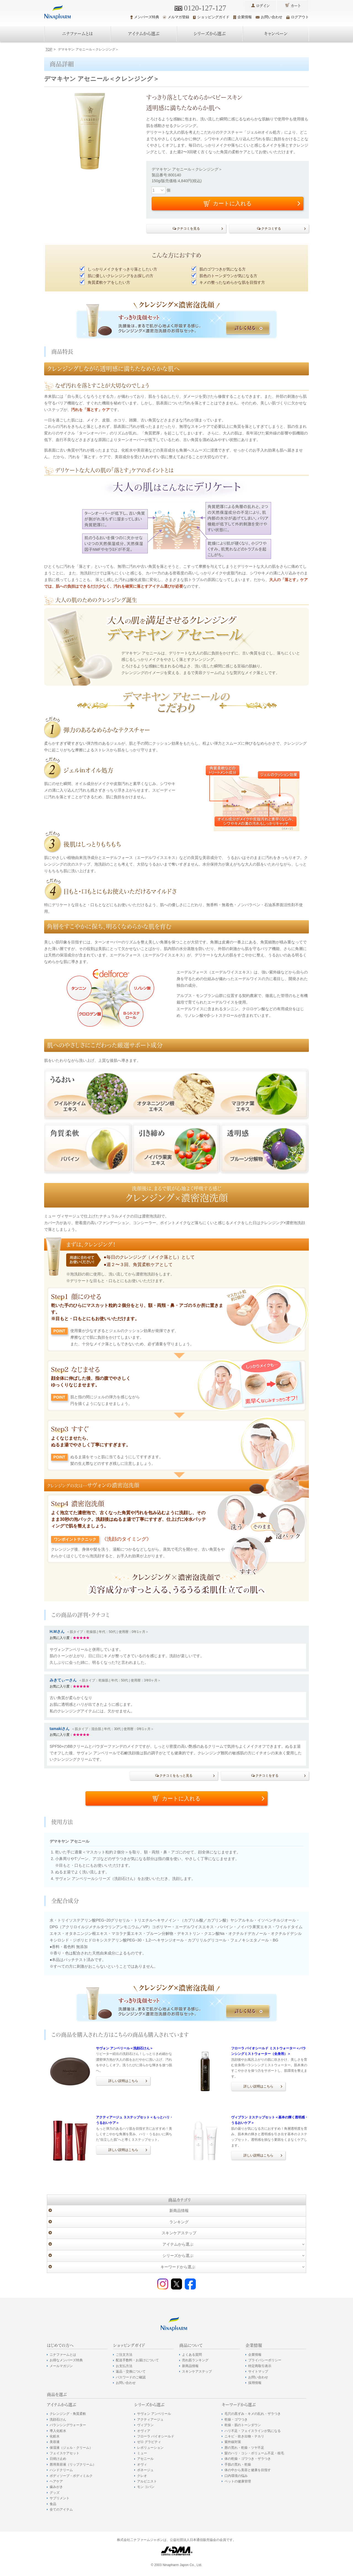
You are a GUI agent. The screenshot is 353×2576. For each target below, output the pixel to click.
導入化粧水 (58, 2431)
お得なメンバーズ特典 (66, 2360)
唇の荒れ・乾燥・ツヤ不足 (244, 2448)
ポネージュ (145, 2470)
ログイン (263, 6)
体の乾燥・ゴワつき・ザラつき (247, 2459)
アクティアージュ (150, 2419)
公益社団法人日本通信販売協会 (193, 2540)
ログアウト (297, 17)
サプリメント (59, 2498)
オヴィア (143, 2431)
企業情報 (242, 17)
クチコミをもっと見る (175, 1776)
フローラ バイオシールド (155, 2436)
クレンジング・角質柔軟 (68, 2414)
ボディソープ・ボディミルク (71, 2476)
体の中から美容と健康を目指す (247, 2470)
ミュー (142, 2453)
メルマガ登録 (176, 17)
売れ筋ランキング (195, 2360)
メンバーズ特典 (144, 17)
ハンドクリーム (61, 2470)
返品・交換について (131, 2371)
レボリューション (150, 2448)
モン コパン (145, 2487)
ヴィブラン (145, 2425)
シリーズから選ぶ (210, 33)
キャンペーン (276, 33)
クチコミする (271, 228)
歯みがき (56, 2487)
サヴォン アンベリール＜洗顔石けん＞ (124, 2048)
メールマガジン (61, 2366)
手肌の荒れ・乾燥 (237, 2464)
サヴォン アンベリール (154, 2414)
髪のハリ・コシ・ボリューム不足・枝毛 (254, 2453)
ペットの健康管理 (237, 2481)
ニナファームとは (77, 33)
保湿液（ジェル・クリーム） (71, 2448)
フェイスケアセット (64, 2453)
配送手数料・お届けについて (137, 2360)
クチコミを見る (188, 228)
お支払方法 (124, 2366)
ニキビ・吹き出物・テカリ (244, 2436)
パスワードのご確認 (131, 2377)
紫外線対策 (232, 2442)
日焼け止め (58, 2459)
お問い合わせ (269, 17)
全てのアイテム (61, 2509)
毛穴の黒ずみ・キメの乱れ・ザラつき (252, 2414)
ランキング (179, 2222)
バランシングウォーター (68, 2425)
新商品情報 (179, 2210)
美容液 (55, 2442)
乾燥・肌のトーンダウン (242, 2425)
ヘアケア (56, 2481)
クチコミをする (267, 1776)
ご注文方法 (124, 2355)
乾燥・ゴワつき (236, 2419)
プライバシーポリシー (264, 2360)
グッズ (55, 2493)
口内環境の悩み (236, 2476)
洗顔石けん (58, 2419)
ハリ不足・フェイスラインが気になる (252, 2431)
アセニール (145, 2459)
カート (296, 6)
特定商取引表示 (259, 2366)
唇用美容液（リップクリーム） (73, 2464)
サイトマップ (258, 2371)
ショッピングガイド (211, 17)
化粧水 (55, 2436)
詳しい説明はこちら (123, 2081)
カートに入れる (181, 1798)
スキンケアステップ (179, 2233)
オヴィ (142, 2464)
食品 (53, 2504)
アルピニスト (147, 2481)
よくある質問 (192, 2355)
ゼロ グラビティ (149, 2442)
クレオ (142, 2476)
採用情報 (254, 2383)
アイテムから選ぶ (143, 33)
